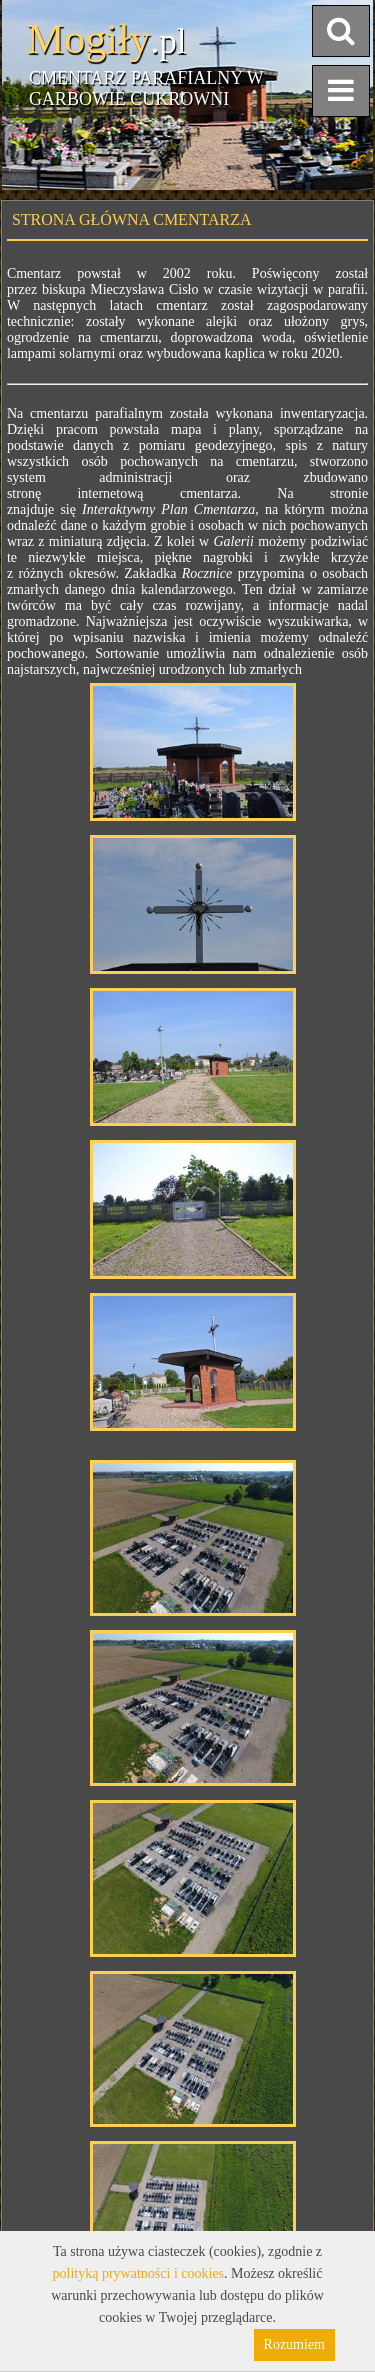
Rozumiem (294, 2344)
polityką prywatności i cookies (138, 2273)
